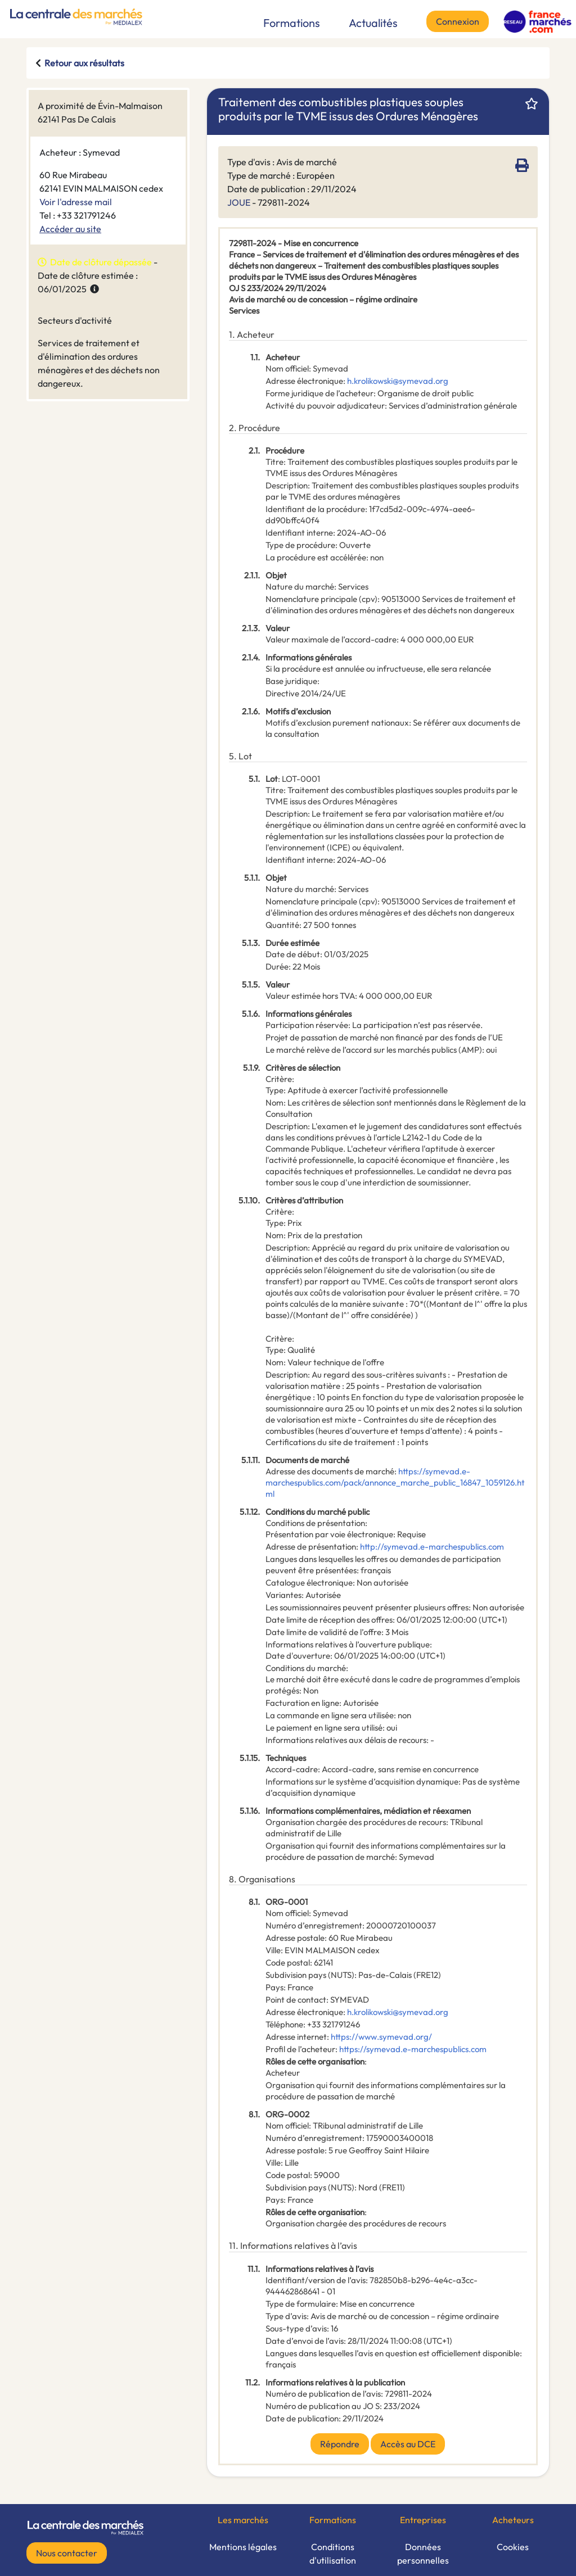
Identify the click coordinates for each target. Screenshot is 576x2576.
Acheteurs (513, 2519)
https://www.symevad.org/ (381, 2036)
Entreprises (423, 2519)
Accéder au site (70, 228)
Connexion (457, 21)
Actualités (373, 23)
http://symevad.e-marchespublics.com (432, 1546)
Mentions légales (243, 2546)
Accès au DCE (407, 2444)
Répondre (339, 2444)
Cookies (513, 2546)
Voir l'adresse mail (75, 201)
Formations (291, 23)
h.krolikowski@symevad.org (397, 380)
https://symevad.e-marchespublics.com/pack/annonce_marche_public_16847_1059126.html (395, 1482)
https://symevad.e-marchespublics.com (413, 2049)
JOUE (238, 202)
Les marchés (243, 2519)
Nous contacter (66, 2553)
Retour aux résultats (84, 63)
